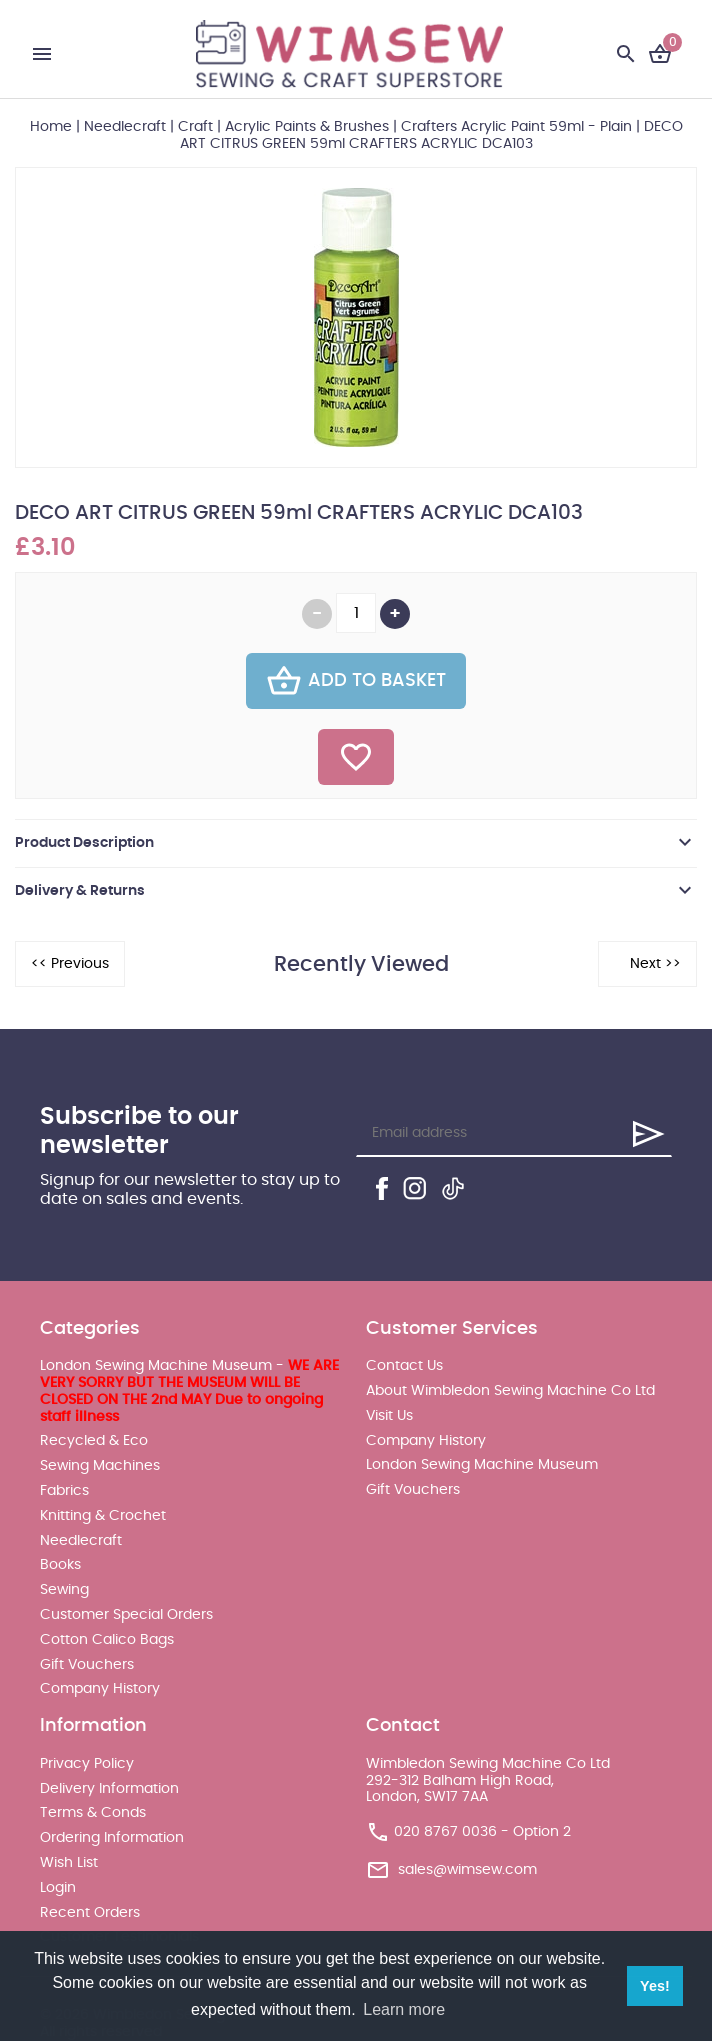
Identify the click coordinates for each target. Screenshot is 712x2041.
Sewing (64, 1590)
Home (51, 127)
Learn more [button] (404, 2009)
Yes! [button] (655, 1986)
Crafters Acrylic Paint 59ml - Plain (516, 127)
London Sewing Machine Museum (482, 1465)
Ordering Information (112, 1838)
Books (60, 1565)
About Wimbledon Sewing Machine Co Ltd (510, 1391)
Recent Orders (90, 1913)
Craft (195, 127)
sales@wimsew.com (467, 1870)
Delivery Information (109, 1789)
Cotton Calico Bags (107, 1640)
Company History (100, 1689)
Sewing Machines (100, 1466)
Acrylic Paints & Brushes (307, 127)
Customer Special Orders (126, 1615)
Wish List (69, 1863)
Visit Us (389, 1416)
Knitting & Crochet (103, 1516)
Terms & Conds (93, 1813)
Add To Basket (356, 681)
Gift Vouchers (87, 1665)
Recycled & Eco (94, 1441)
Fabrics (64, 1491)
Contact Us (404, 1366)
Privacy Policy (87, 1764)
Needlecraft (125, 127)
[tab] (356, 843)
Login (58, 1888)
